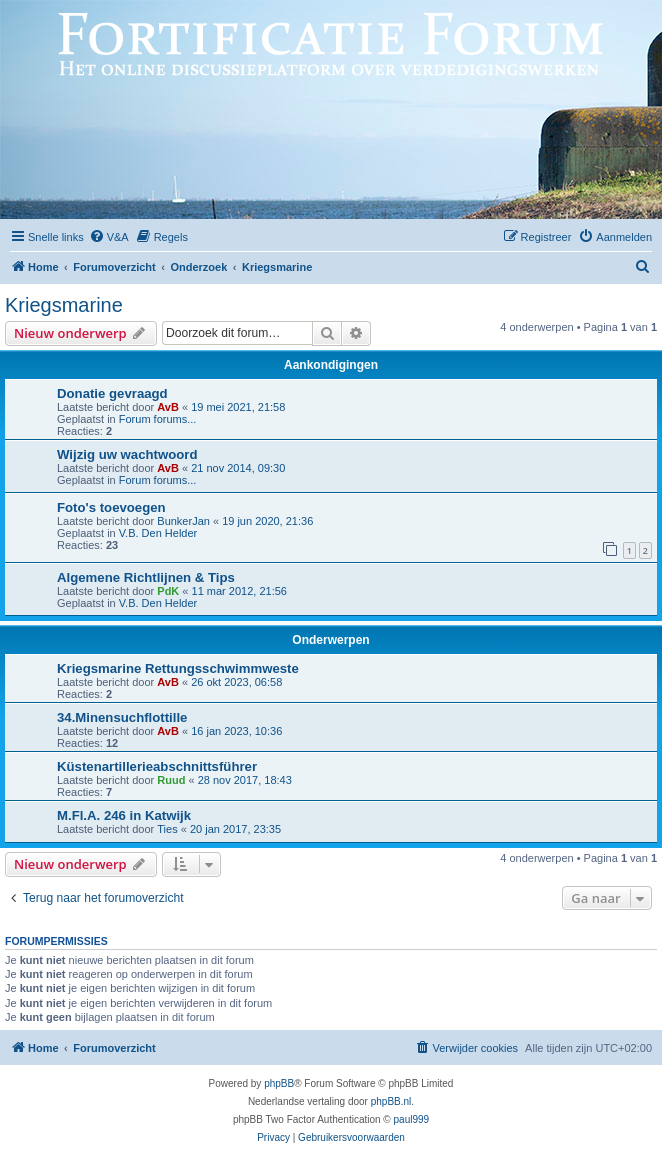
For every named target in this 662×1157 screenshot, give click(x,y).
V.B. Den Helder (158, 533)
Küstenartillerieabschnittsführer (157, 766)
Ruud (171, 780)
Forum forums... (158, 419)
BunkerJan (183, 521)
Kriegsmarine (64, 305)
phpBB (279, 1083)
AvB (168, 407)
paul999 (412, 1119)
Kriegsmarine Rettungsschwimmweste (178, 668)
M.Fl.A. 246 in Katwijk (124, 815)
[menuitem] (109, 237)
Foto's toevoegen (111, 507)
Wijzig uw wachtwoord (127, 454)
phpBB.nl (391, 1101)
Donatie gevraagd (112, 393)
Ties (167, 829)
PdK (168, 591)
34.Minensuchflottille (122, 717)
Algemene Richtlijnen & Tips (146, 577)
